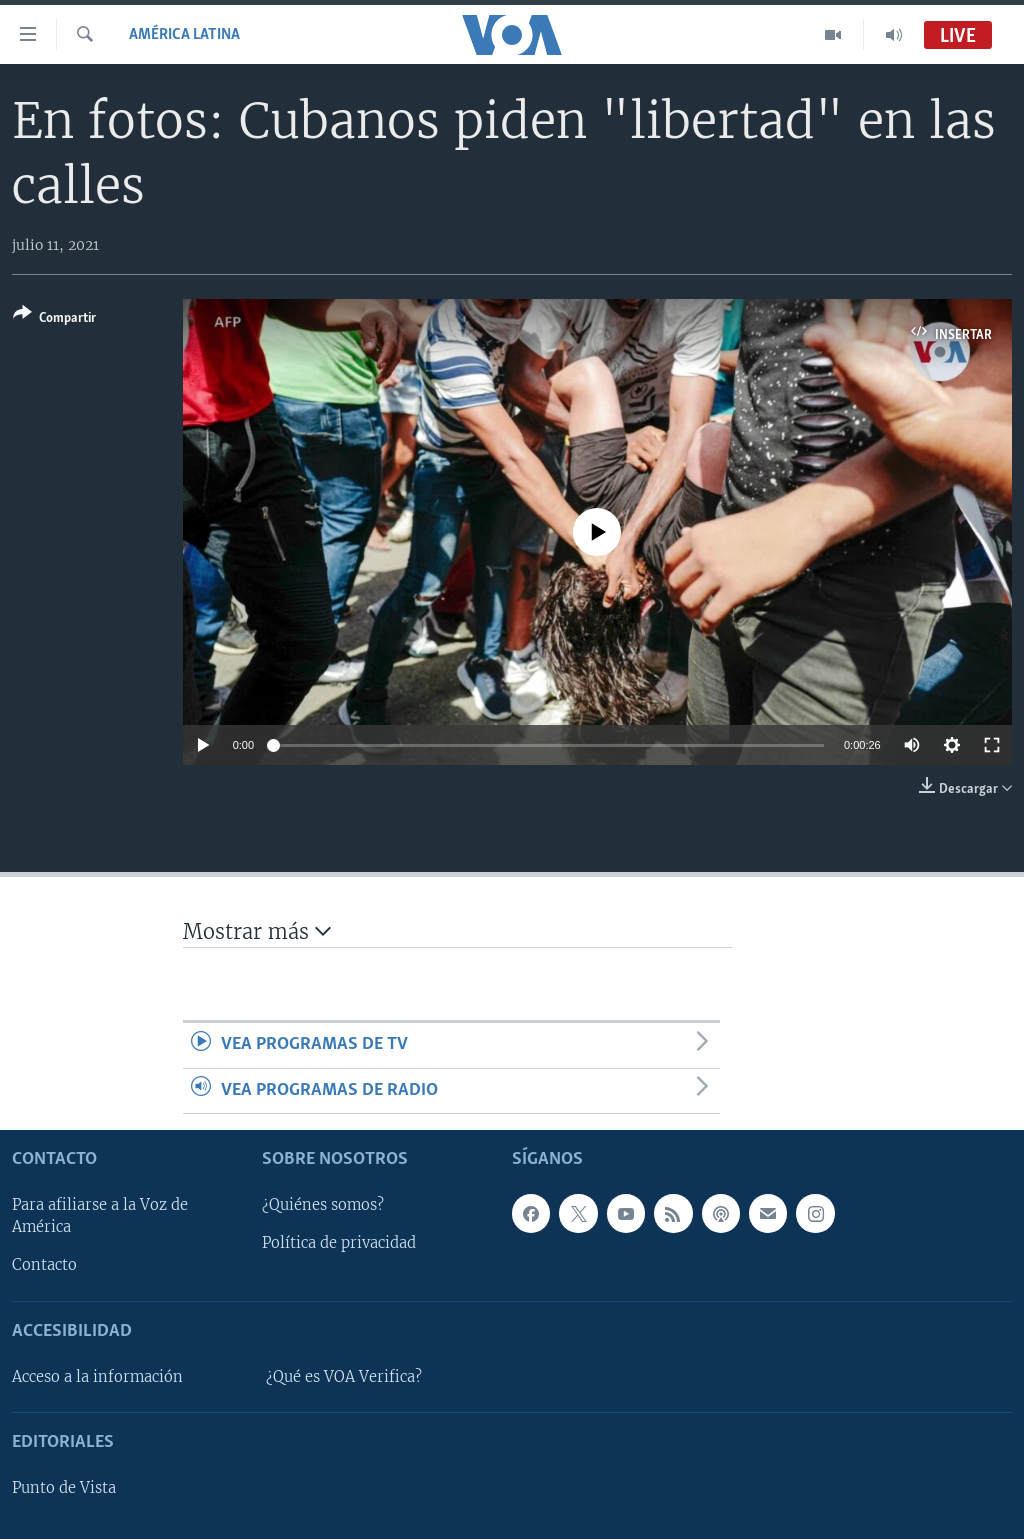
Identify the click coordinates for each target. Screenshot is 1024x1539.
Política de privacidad (339, 1243)
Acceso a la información (97, 1377)
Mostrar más (257, 931)
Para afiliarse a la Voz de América (100, 1216)
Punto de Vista (64, 1488)
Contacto (44, 1265)
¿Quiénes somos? (323, 1205)
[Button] (54, 319)
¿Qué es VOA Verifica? (344, 1377)
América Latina (184, 35)
